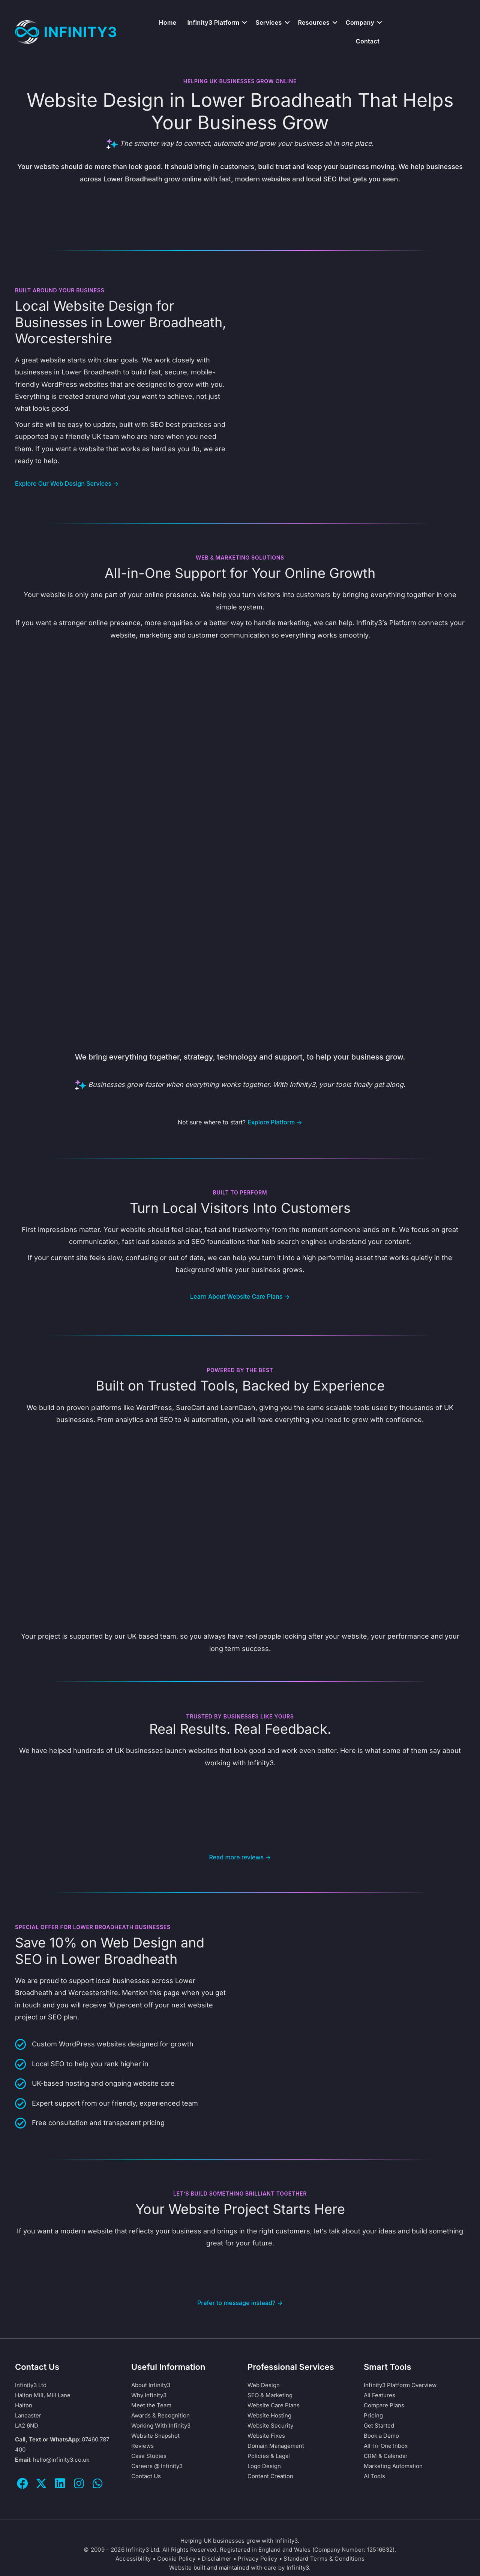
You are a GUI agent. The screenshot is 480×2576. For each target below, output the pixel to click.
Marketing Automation (393, 2466)
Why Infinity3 (148, 2395)
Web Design (264, 2385)
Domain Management (276, 2445)
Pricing (373, 2415)
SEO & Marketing (270, 2395)
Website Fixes (266, 2435)
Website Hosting (269, 2415)
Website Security (270, 2425)
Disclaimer (216, 2558)
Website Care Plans (274, 2405)
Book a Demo (381, 2435)
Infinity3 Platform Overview (400, 2385)
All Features (379, 2395)
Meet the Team (151, 2405)
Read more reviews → (240, 1857)
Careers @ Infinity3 (157, 2466)
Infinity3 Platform (213, 22)
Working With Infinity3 (160, 2425)
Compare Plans (384, 2405)
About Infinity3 (150, 2385)
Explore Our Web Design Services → (66, 483)
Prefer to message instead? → (240, 2303)
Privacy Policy (257, 2558)
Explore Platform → (275, 1122)
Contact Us (146, 2476)
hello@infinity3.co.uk (61, 2459)
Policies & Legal (269, 2455)
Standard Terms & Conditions (324, 2558)
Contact (368, 41)
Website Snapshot (155, 2435)
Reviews (142, 2445)
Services (268, 22)
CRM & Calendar (386, 2455)
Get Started (379, 2425)
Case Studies (148, 2455)
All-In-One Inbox (386, 2445)
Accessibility (133, 2558)
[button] (244, 22)
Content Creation (270, 2476)
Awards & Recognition (160, 2415)
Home (168, 22)
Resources (314, 22)
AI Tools (374, 2476)
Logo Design (264, 2466)
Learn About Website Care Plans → (240, 1296)
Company (360, 22)
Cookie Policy (176, 2558)
